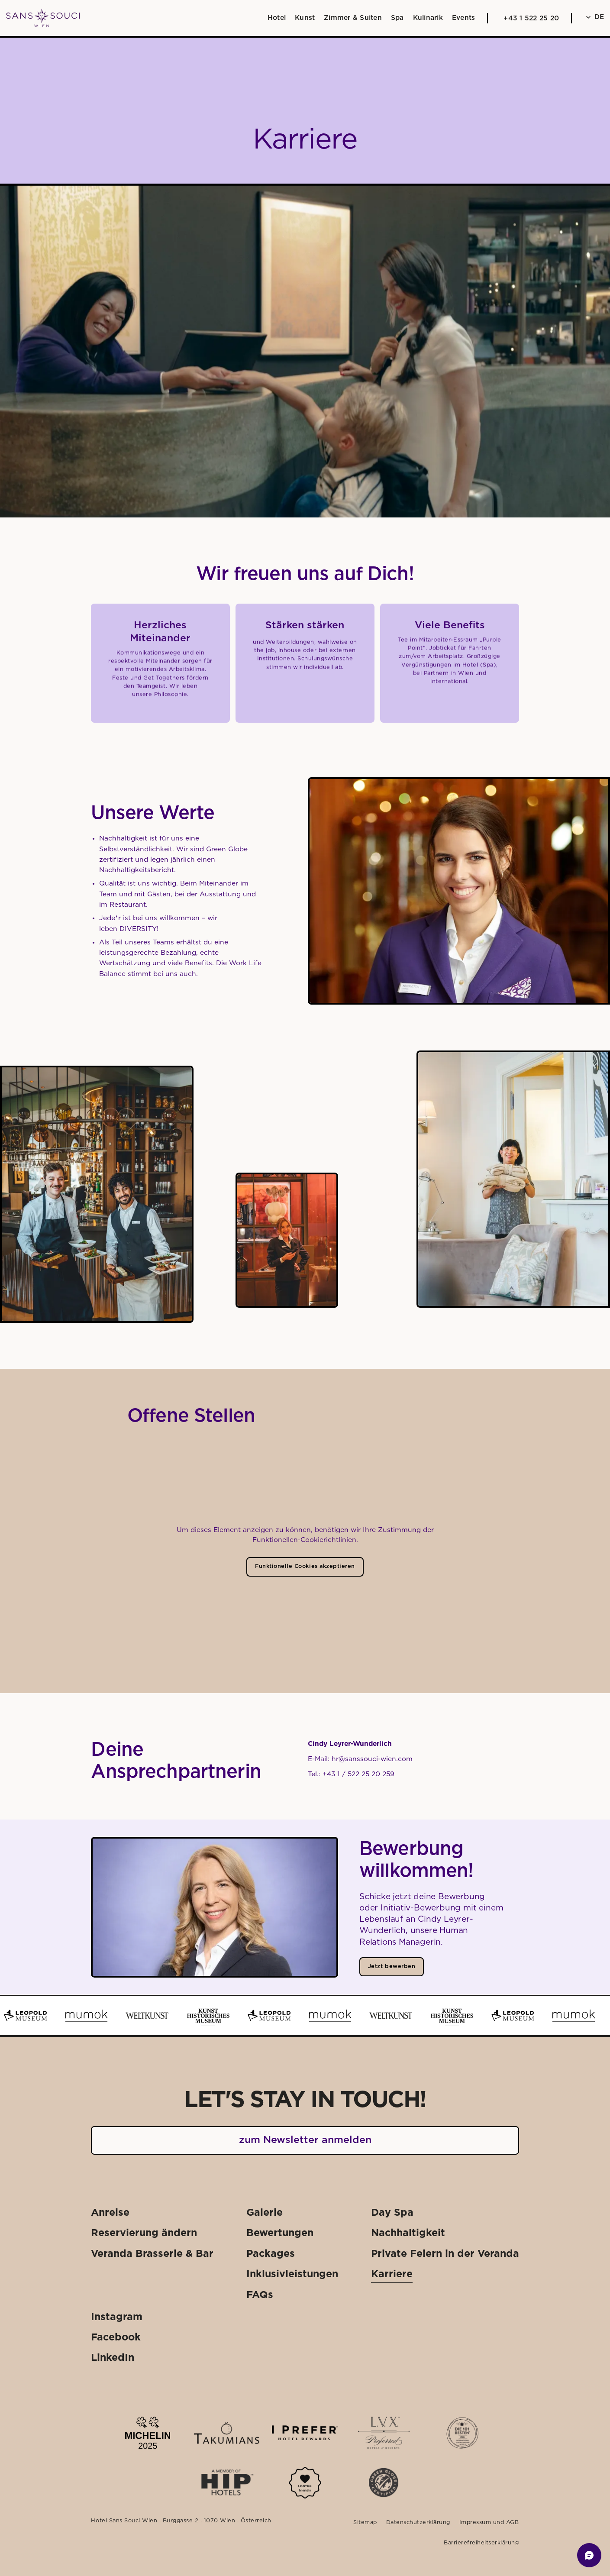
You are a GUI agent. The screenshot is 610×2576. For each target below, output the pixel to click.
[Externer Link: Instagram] (116, 2317)
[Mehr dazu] (305, 2483)
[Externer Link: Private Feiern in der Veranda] (445, 2254)
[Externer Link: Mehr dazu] (147, 2433)
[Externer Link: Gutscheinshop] (383, 2559)
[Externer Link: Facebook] (116, 2338)
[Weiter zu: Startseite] (43, 18)
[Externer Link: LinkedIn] (112, 2358)
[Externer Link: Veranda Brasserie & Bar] (152, 2254)
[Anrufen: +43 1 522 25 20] (529, 18)
